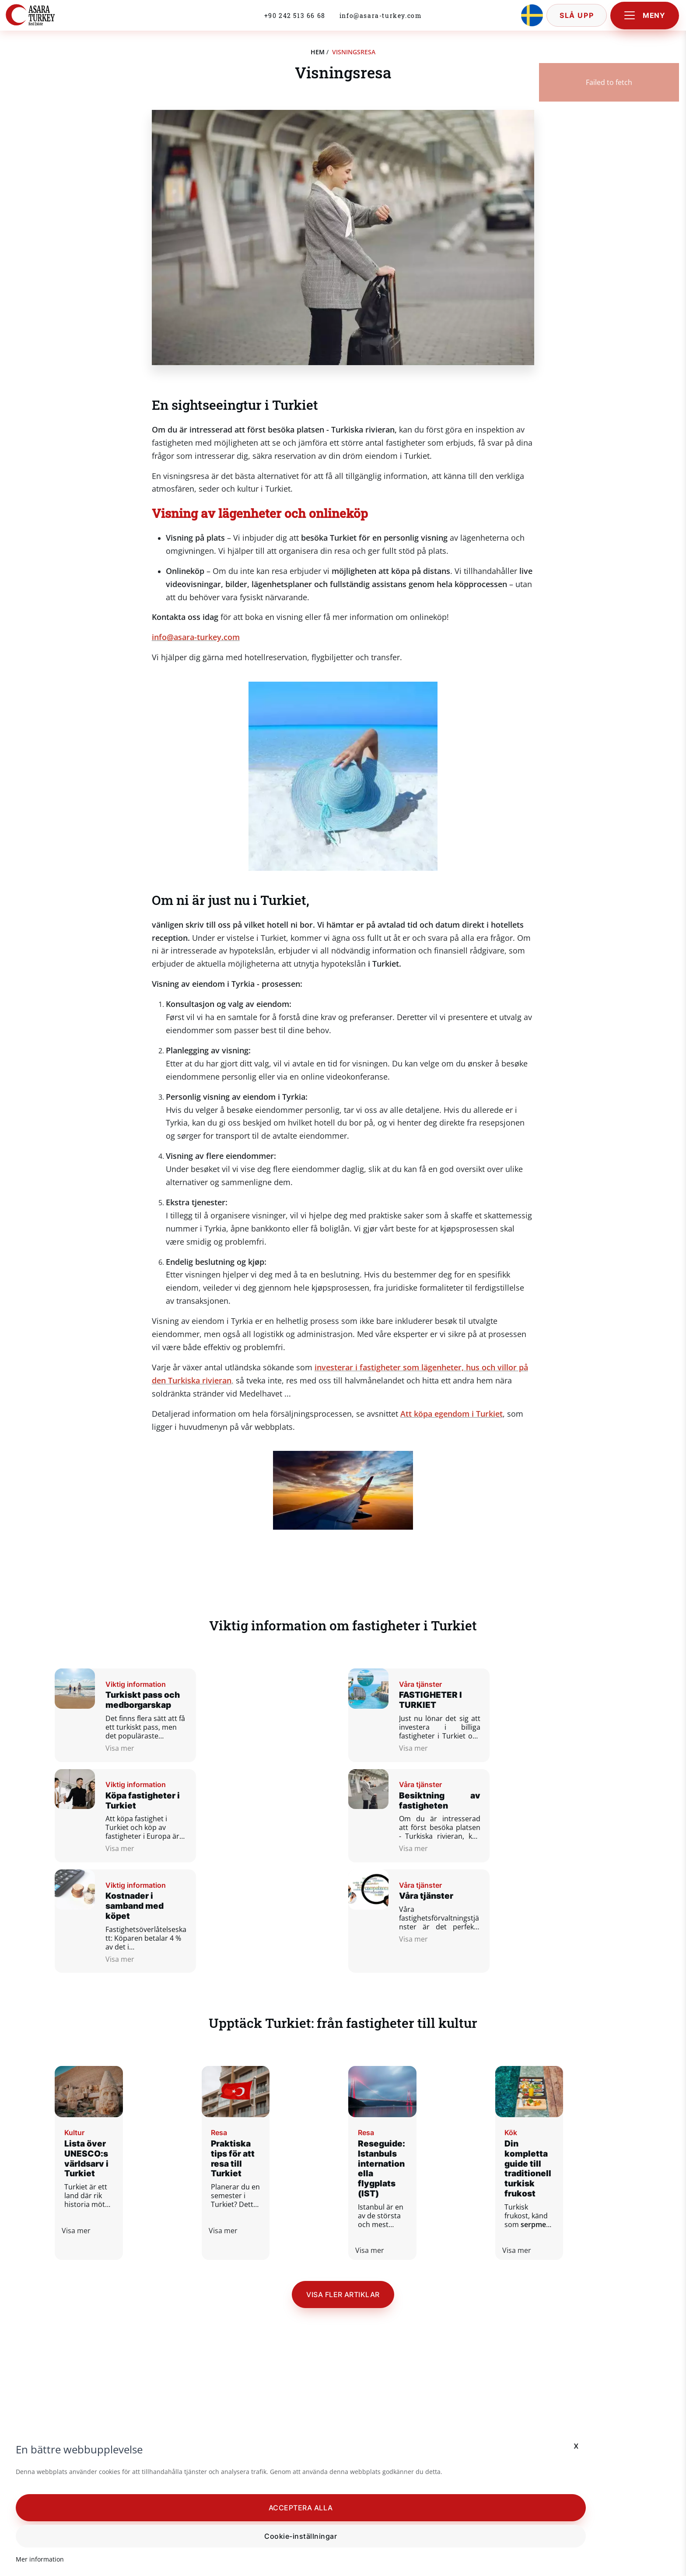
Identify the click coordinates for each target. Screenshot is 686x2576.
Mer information (46, 2556)
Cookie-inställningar (109, 2533)
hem (318, 52)
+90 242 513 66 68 (295, 18)
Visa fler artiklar (343, 2287)
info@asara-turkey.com (381, 18)
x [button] (190, 2419)
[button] (109, 2504)
